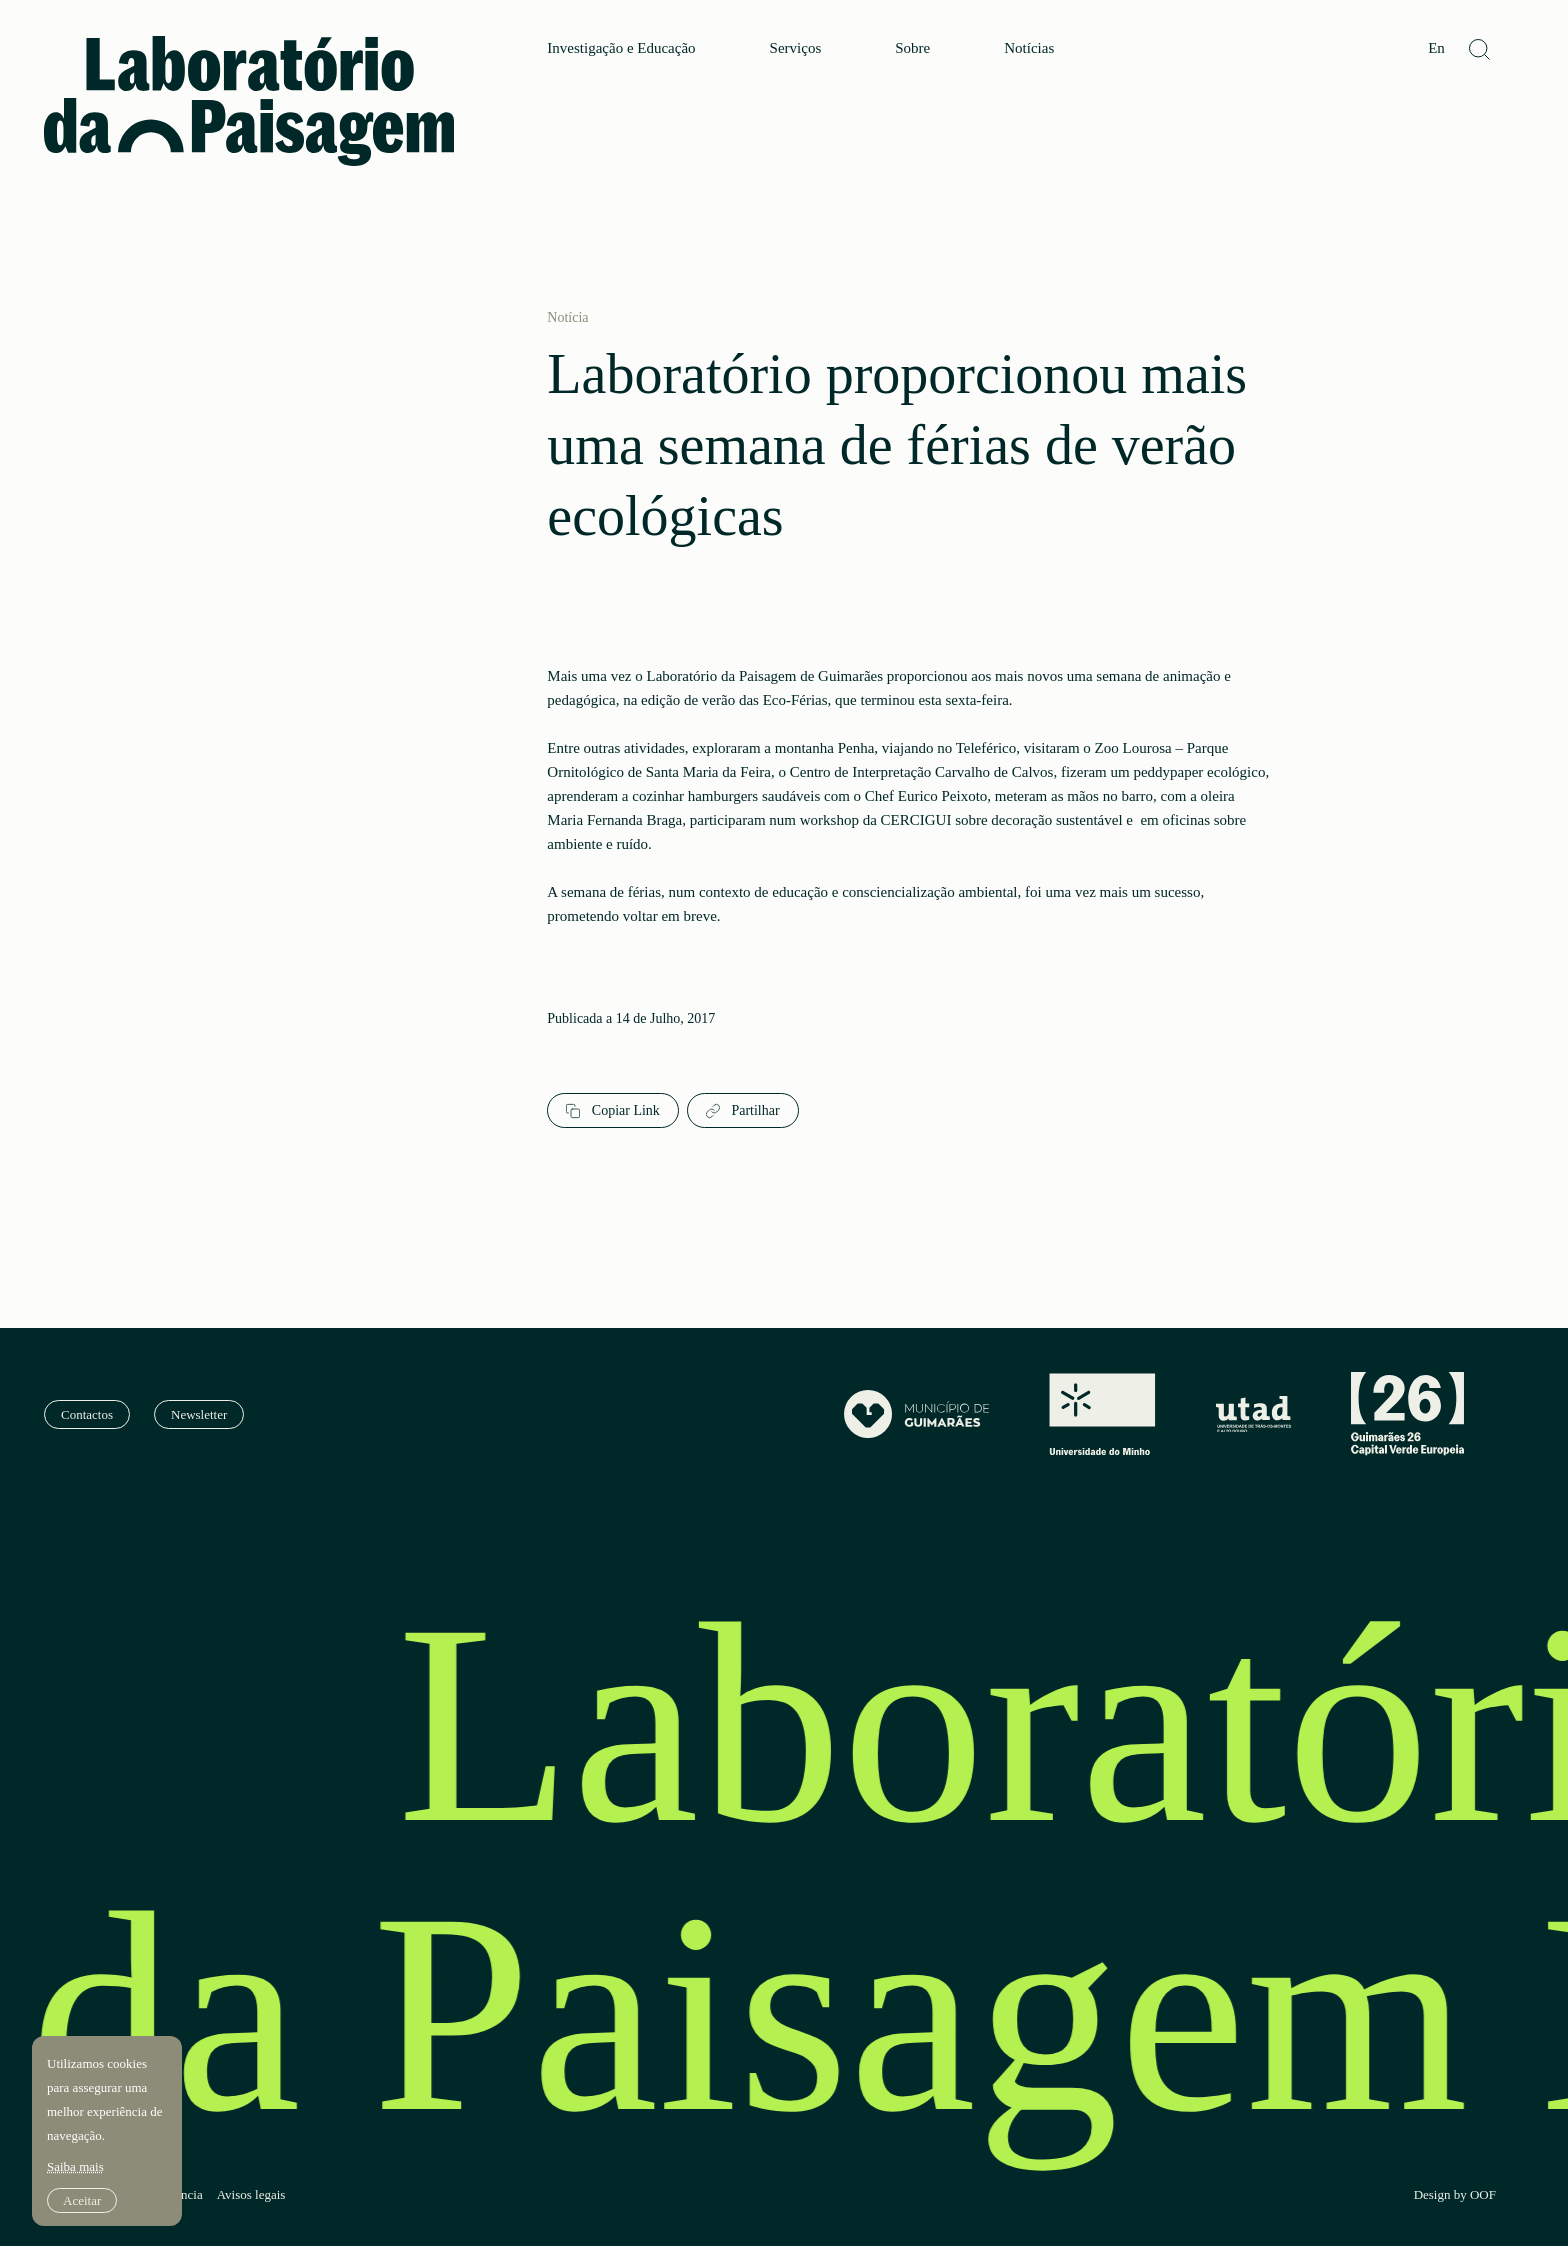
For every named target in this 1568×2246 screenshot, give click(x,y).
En (1436, 48)
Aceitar (82, 2200)
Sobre (912, 48)
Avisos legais (251, 2195)
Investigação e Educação (621, 48)
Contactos (87, 1414)
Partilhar (743, 1111)
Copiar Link (613, 1111)
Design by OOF (1455, 2195)
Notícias (1029, 48)
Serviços (796, 48)
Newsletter (199, 1414)
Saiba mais (75, 2166)
